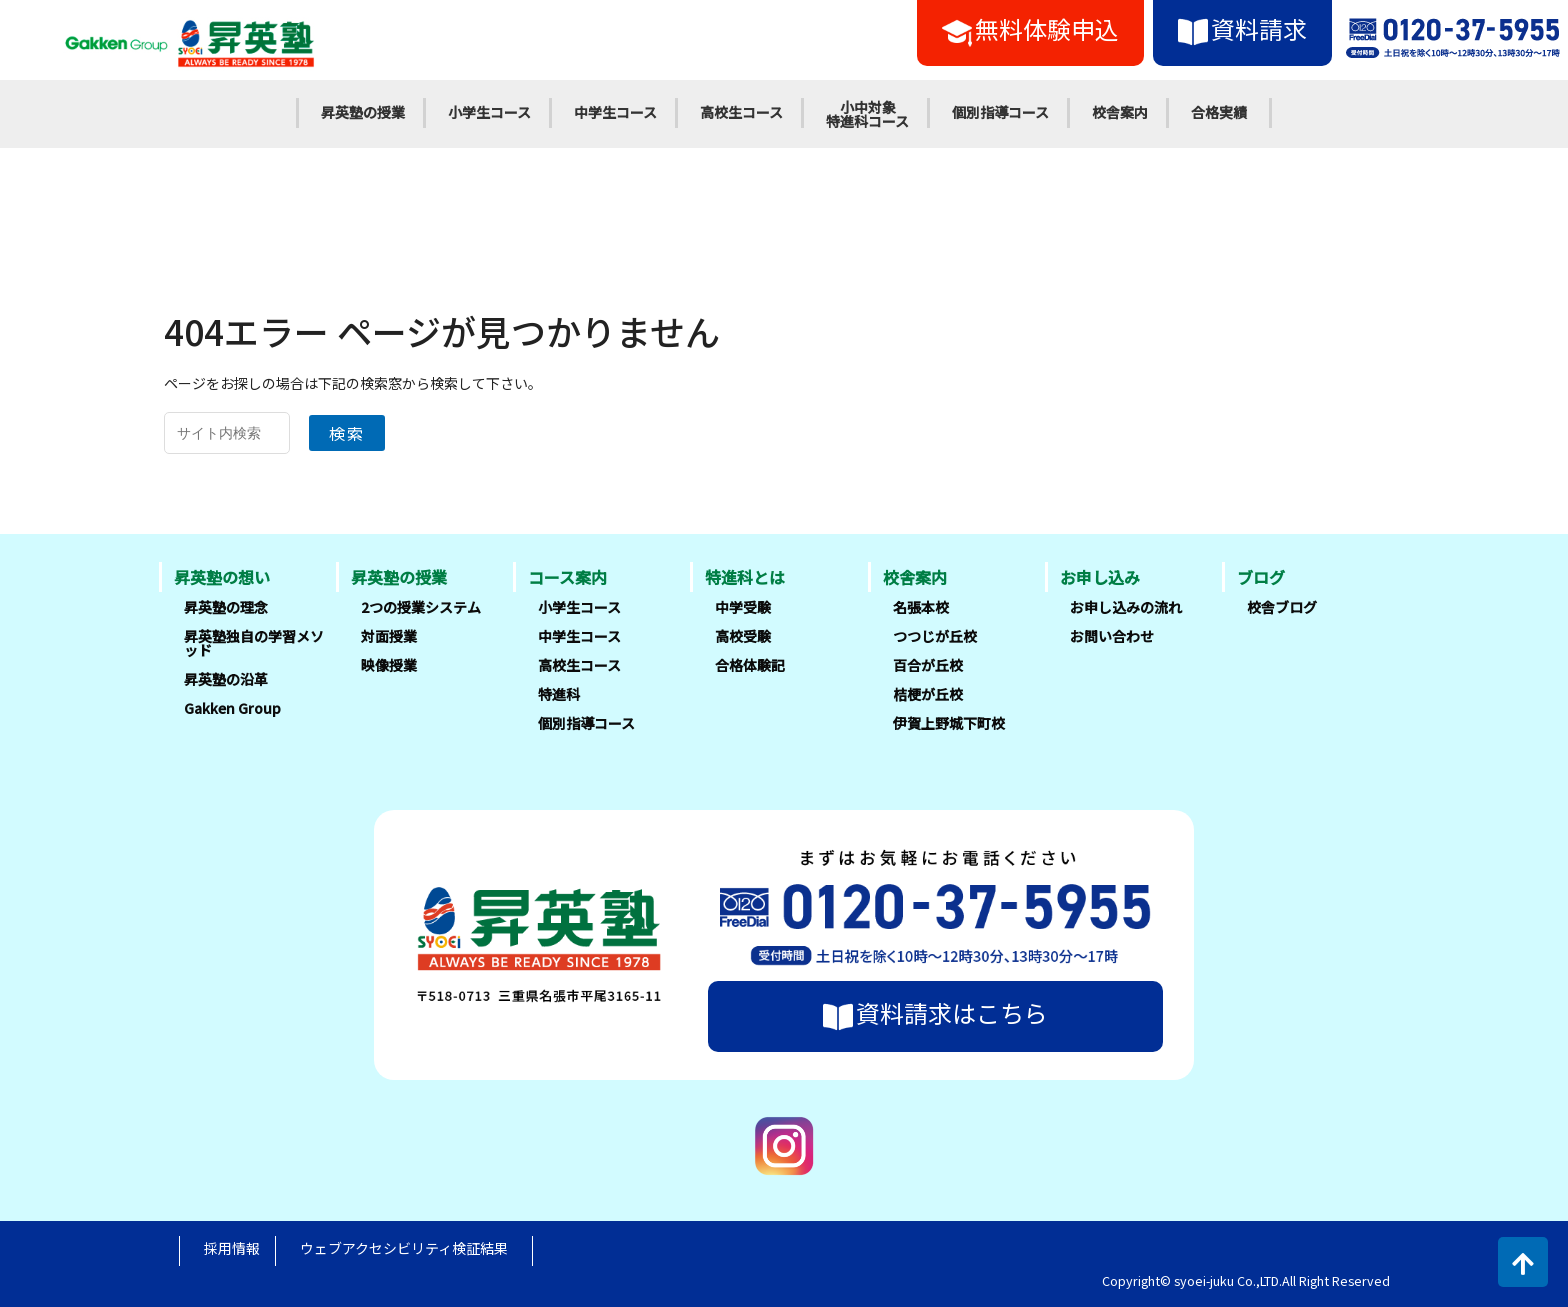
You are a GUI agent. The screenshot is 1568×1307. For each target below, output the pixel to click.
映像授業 (389, 665)
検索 (347, 433)
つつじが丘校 (935, 636)
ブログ (1261, 577)
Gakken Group (232, 708)
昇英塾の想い (222, 577)
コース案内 (567, 577)
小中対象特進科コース (867, 114)
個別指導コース (1000, 112)
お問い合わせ (1112, 636)
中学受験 (743, 607)
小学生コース (489, 112)
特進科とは (745, 577)
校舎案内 (1120, 112)
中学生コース (615, 112)
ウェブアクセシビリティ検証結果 (404, 1248)
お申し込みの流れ (1126, 607)
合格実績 (1219, 112)
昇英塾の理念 (226, 607)
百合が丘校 (928, 665)
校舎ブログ (1282, 607)
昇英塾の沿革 (226, 679)
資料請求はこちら (935, 1013)
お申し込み (1100, 577)
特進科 (559, 694)
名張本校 (921, 607)
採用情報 (232, 1248)
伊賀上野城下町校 (949, 723)
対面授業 (389, 636)
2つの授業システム (421, 607)
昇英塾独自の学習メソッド (254, 643)
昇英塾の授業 (363, 112)
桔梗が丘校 (928, 694)
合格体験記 (750, 665)
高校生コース (741, 112)
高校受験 (743, 636)
